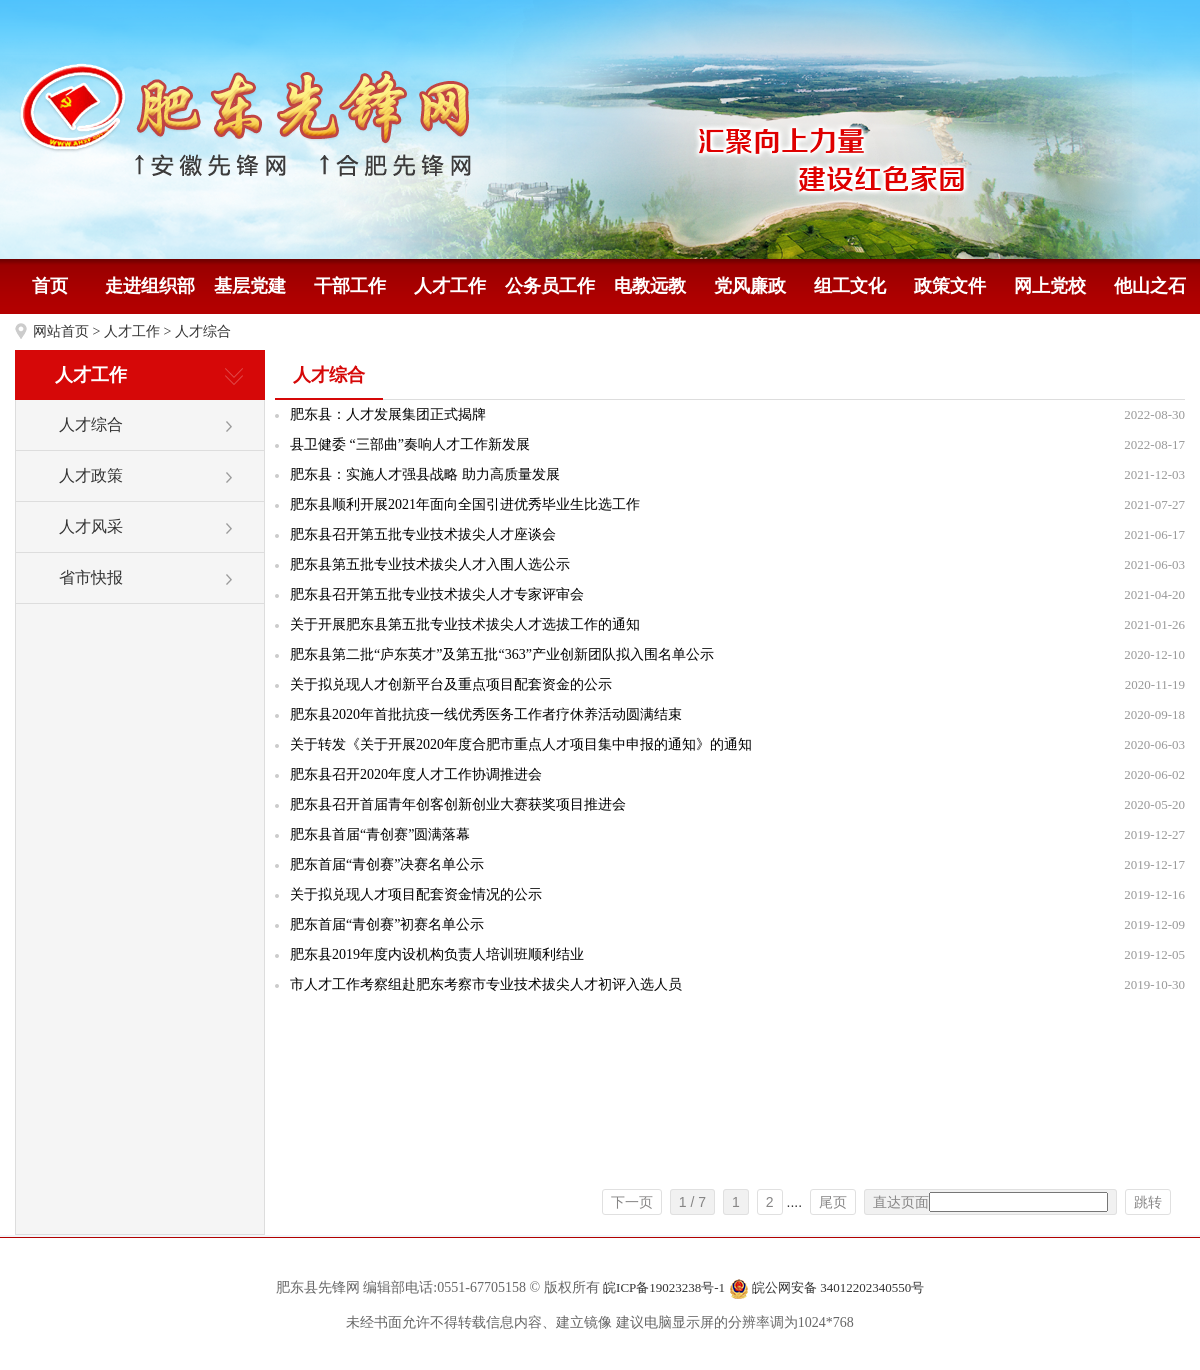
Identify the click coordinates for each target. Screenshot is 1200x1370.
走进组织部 (150, 286)
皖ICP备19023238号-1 (664, 1287)
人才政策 (91, 475)
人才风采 (91, 526)
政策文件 (950, 286)
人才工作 (450, 286)
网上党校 (1050, 286)
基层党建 (250, 286)
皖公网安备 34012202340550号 (827, 1289)
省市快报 (91, 577)
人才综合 (203, 331)
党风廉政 (750, 286)
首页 (50, 286)
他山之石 (1150, 286)
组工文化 (850, 286)
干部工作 (350, 286)
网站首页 (61, 331)
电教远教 (650, 286)
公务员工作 (550, 286)
